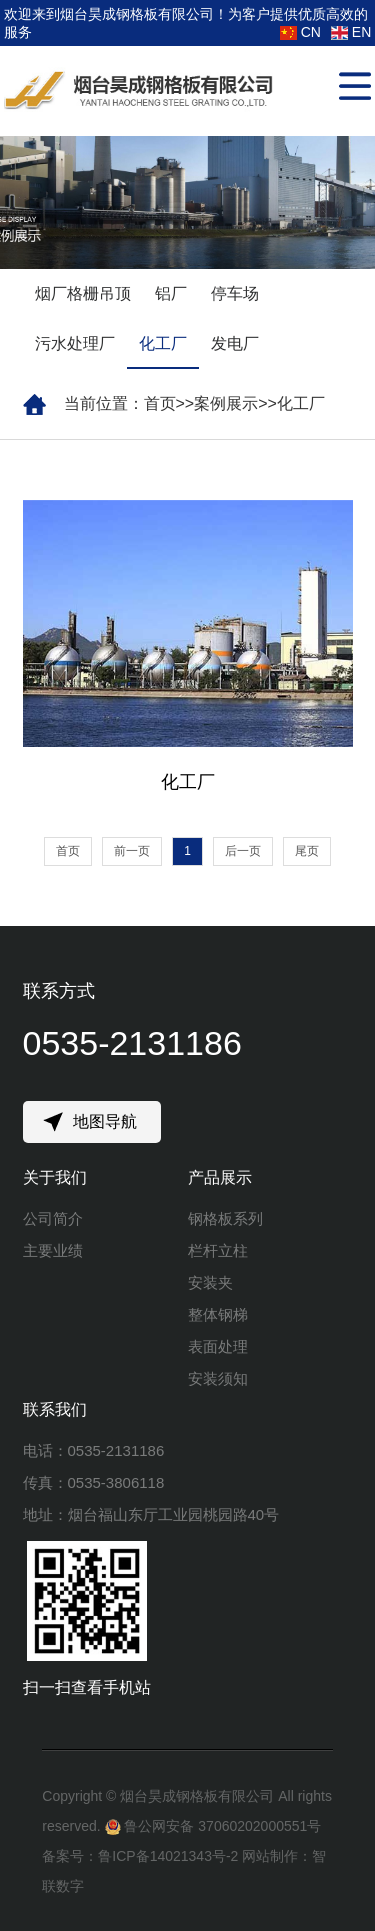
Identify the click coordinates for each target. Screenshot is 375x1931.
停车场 (235, 293)
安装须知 (218, 1378)
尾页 (307, 851)
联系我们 (55, 1409)
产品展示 (220, 1177)
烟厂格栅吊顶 (83, 293)
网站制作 (270, 1856)
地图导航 (105, 1121)
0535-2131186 (132, 1043)
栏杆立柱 (218, 1250)
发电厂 (235, 343)
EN (351, 32)
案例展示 (226, 403)
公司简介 (53, 1218)
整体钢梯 (218, 1314)
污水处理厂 (75, 343)
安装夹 (210, 1282)
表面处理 (218, 1346)
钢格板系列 (225, 1218)
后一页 (243, 851)
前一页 (132, 851)
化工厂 (163, 343)
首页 (160, 403)
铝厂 (171, 293)
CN (300, 32)
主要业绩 (53, 1250)
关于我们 (55, 1177)
